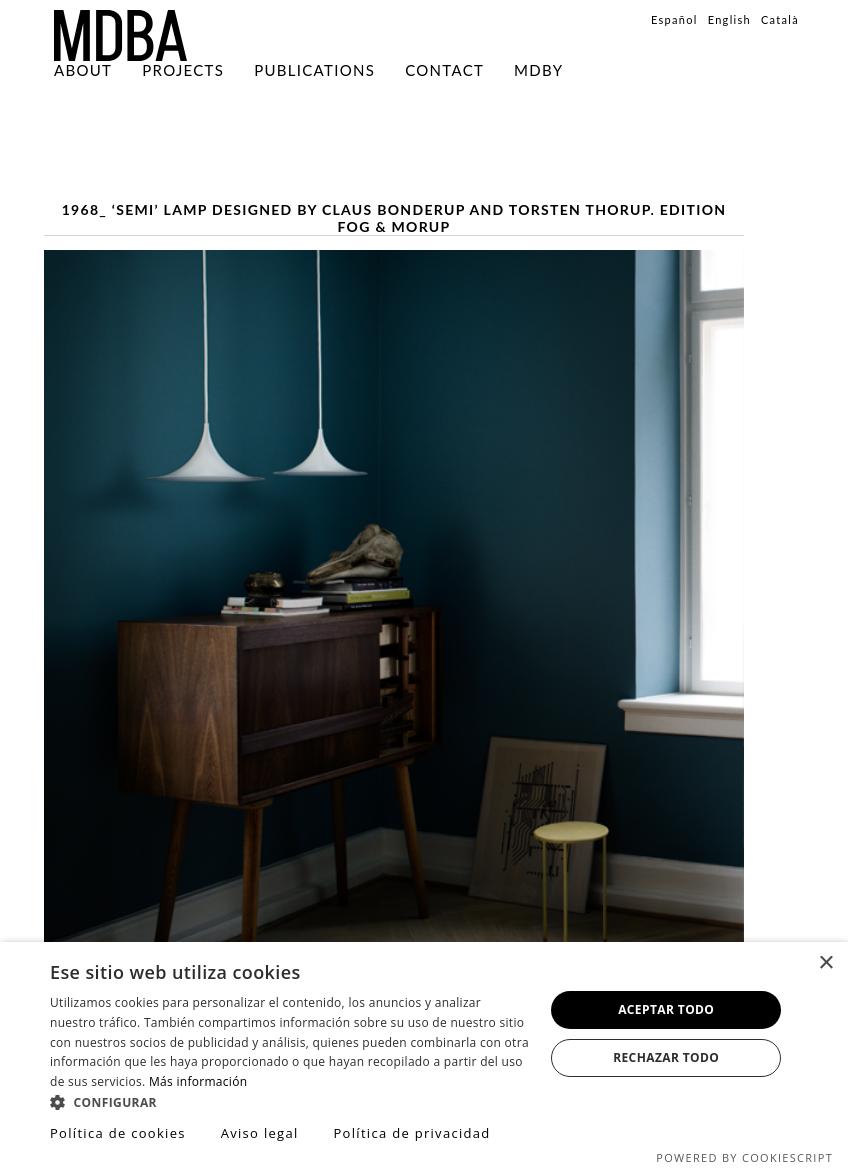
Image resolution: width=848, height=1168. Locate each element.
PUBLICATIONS (314, 70)
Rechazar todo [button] (666, 1057)
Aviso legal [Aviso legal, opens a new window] (260, 1133)
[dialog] (424, 1055)
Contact (444, 70)
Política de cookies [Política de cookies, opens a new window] (118, 1133)
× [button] (825, 963)
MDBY (538, 70)
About (83, 70)
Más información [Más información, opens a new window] (198, 1081)
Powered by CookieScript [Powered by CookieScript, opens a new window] (744, 1157)
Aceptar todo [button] (666, 1009)
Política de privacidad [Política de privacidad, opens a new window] (411, 1133)
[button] (290, 1101)
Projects (183, 70)
